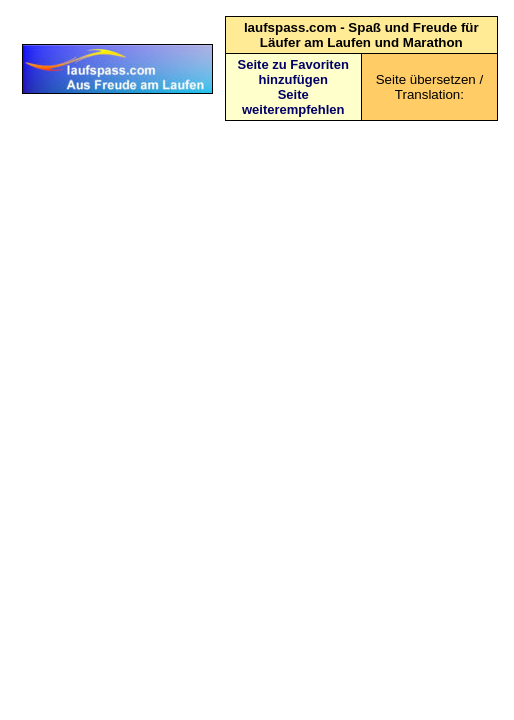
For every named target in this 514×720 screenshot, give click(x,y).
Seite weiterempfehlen (293, 102)
